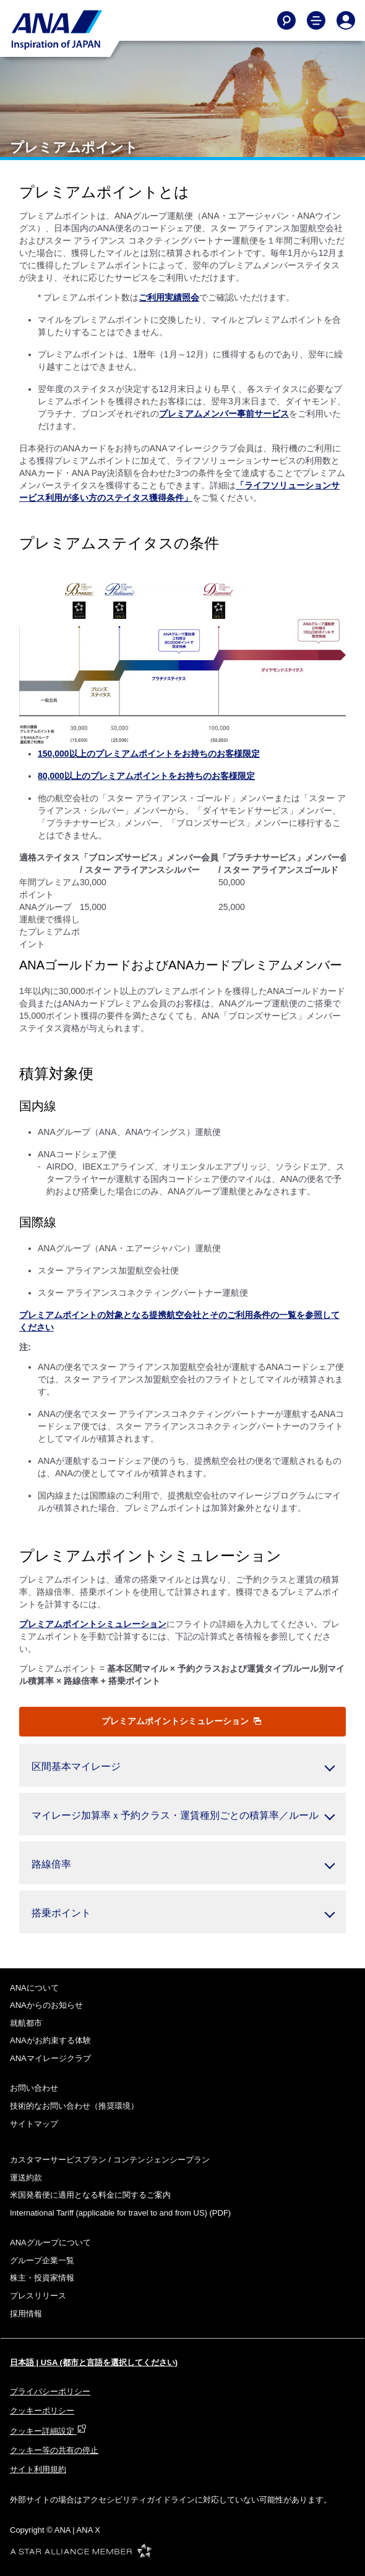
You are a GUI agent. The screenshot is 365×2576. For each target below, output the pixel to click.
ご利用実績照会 (169, 297)
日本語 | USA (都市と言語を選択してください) (94, 2362)
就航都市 (26, 2023)
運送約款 (26, 2177)
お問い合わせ (34, 2088)
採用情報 (26, 2313)
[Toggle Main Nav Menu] (316, 20)
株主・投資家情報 (42, 2277)
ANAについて (34, 1987)
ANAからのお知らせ (46, 2005)
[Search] (286, 20)
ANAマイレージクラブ (50, 2058)
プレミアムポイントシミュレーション (181, 1721)
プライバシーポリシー (50, 2391)
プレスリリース (38, 2295)
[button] (182, 1765)
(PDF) (120, 2212)
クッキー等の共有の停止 (54, 2450)
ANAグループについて (50, 2242)
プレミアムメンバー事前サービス (224, 414)
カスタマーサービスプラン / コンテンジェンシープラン (110, 2159)
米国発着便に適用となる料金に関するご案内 (90, 2195)
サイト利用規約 (38, 2469)
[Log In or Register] (346, 20)
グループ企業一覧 (42, 2260)
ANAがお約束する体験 (50, 2040)
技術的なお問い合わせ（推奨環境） (74, 2106)
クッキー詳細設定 (48, 2431)
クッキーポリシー (42, 2410)
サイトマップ (34, 2123)
